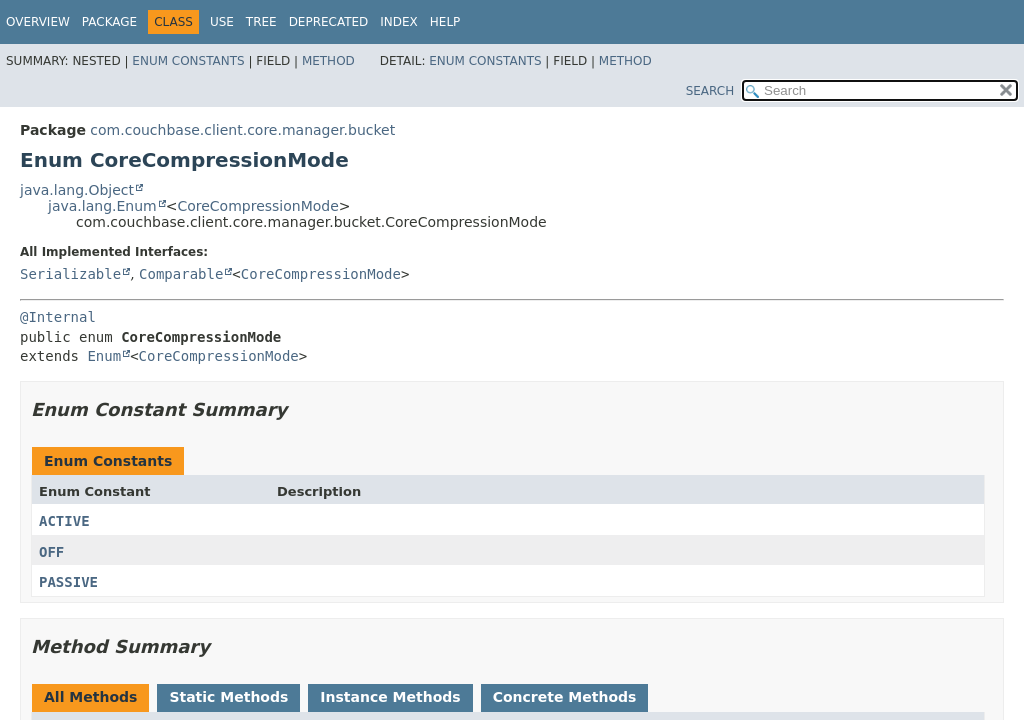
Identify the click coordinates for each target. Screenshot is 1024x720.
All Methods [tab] (90, 697)
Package (109, 22)
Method (328, 61)
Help (445, 22)
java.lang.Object (77, 190)
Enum (104, 356)
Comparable (181, 274)
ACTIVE (64, 521)
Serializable (70, 274)
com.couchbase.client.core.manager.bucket (242, 130)
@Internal (58, 317)
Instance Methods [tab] (390, 697)
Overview (38, 22)
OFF (51, 552)
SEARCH (710, 91)
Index (399, 22)
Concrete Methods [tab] (565, 697)
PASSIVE (68, 582)
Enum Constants (188, 61)
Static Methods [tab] (228, 697)
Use (222, 22)
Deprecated (329, 22)
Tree (261, 22)
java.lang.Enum (102, 206)
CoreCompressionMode (257, 206)
